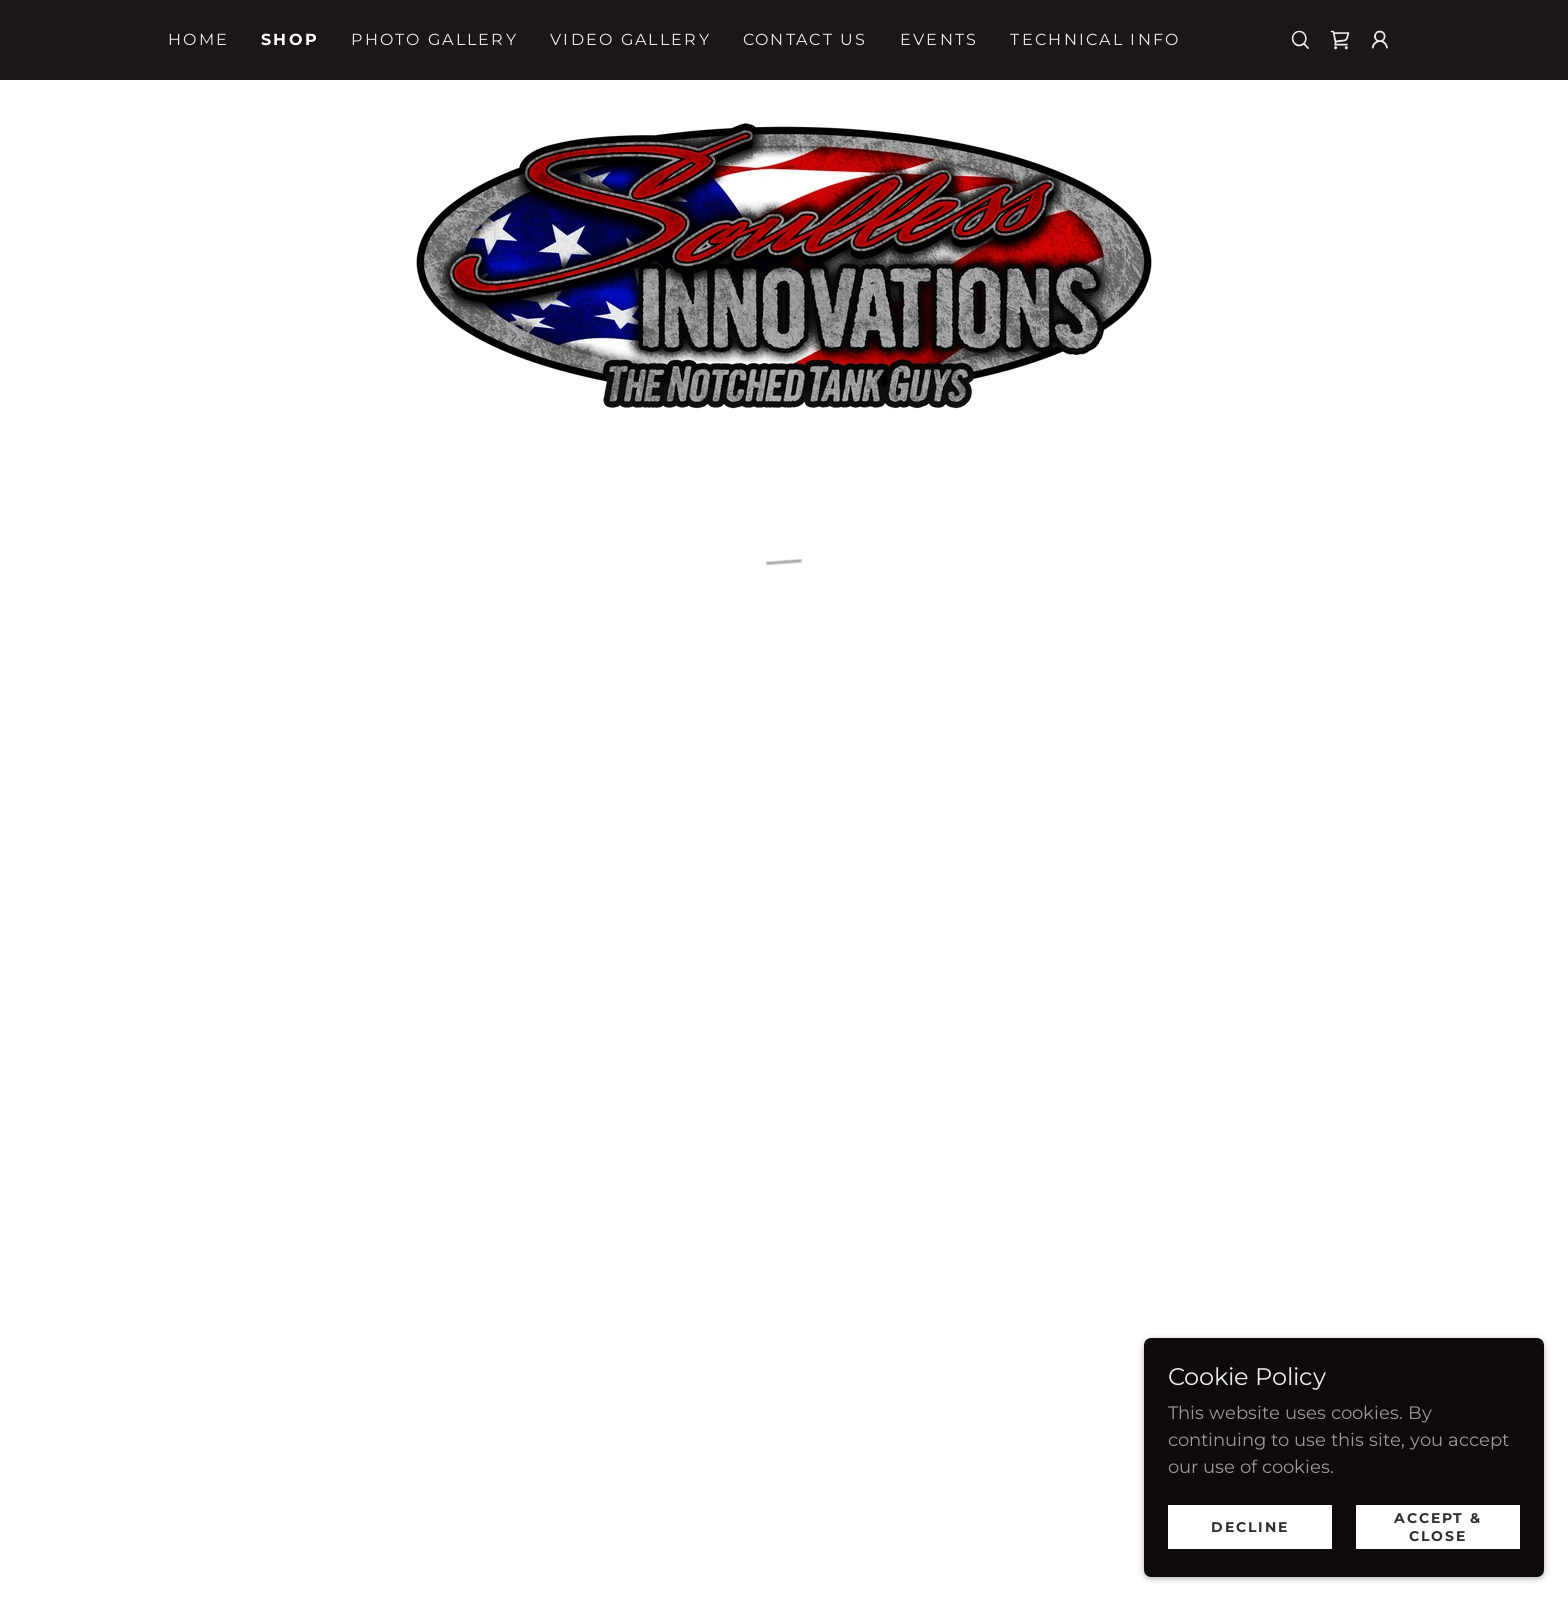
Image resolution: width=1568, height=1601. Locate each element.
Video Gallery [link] (630, 39)
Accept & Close (1438, 1527)
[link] (784, 263)
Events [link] (939, 39)
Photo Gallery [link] (434, 39)
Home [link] (198, 39)
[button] (1340, 40)
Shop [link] (290, 39)
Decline (1250, 1527)
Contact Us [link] (805, 39)
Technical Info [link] (1095, 39)
